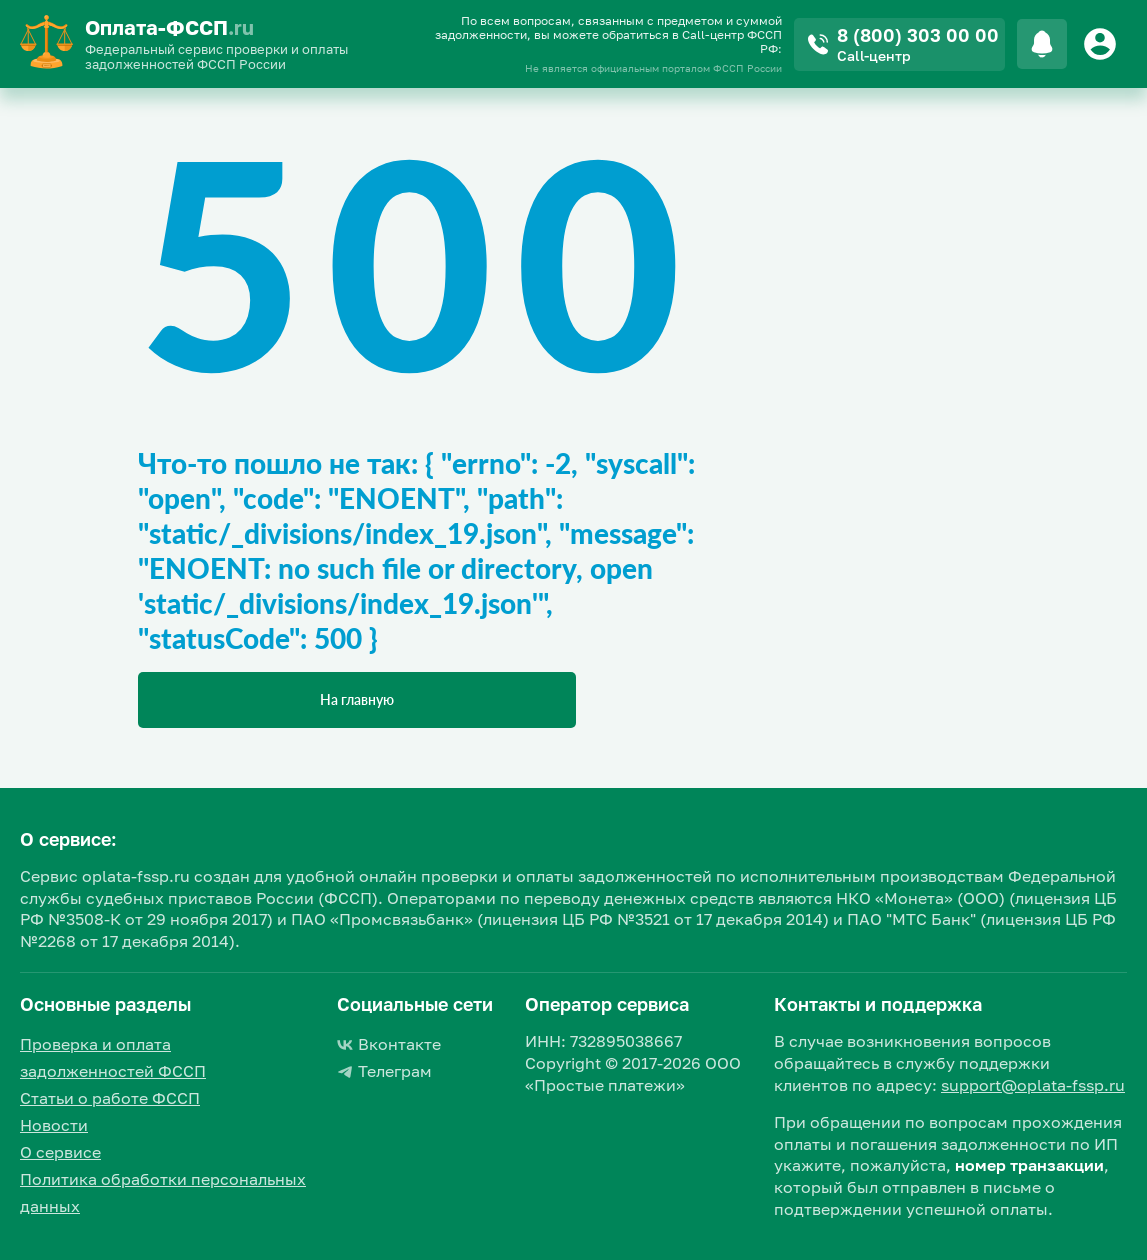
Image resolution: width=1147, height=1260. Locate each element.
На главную (357, 699)
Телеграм (384, 1071)
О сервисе (60, 1152)
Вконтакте (389, 1044)
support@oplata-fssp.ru (1033, 1085)
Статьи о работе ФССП (110, 1098)
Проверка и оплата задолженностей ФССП (113, 1057)
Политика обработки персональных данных (163, 1192)
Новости (54, 1125)
